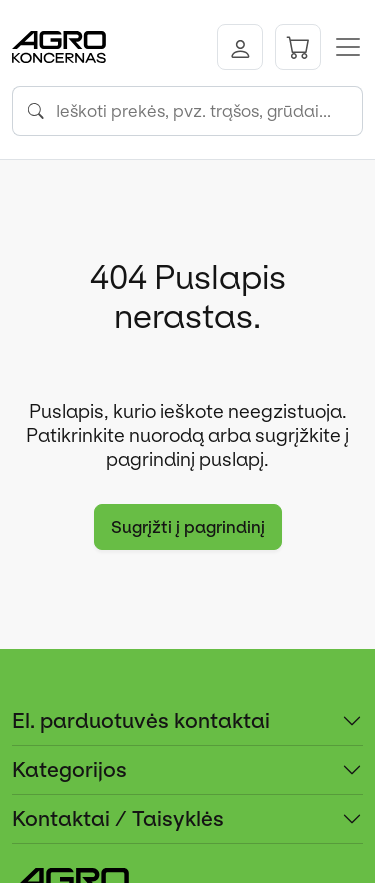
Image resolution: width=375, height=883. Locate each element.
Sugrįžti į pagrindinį (188, 527)
